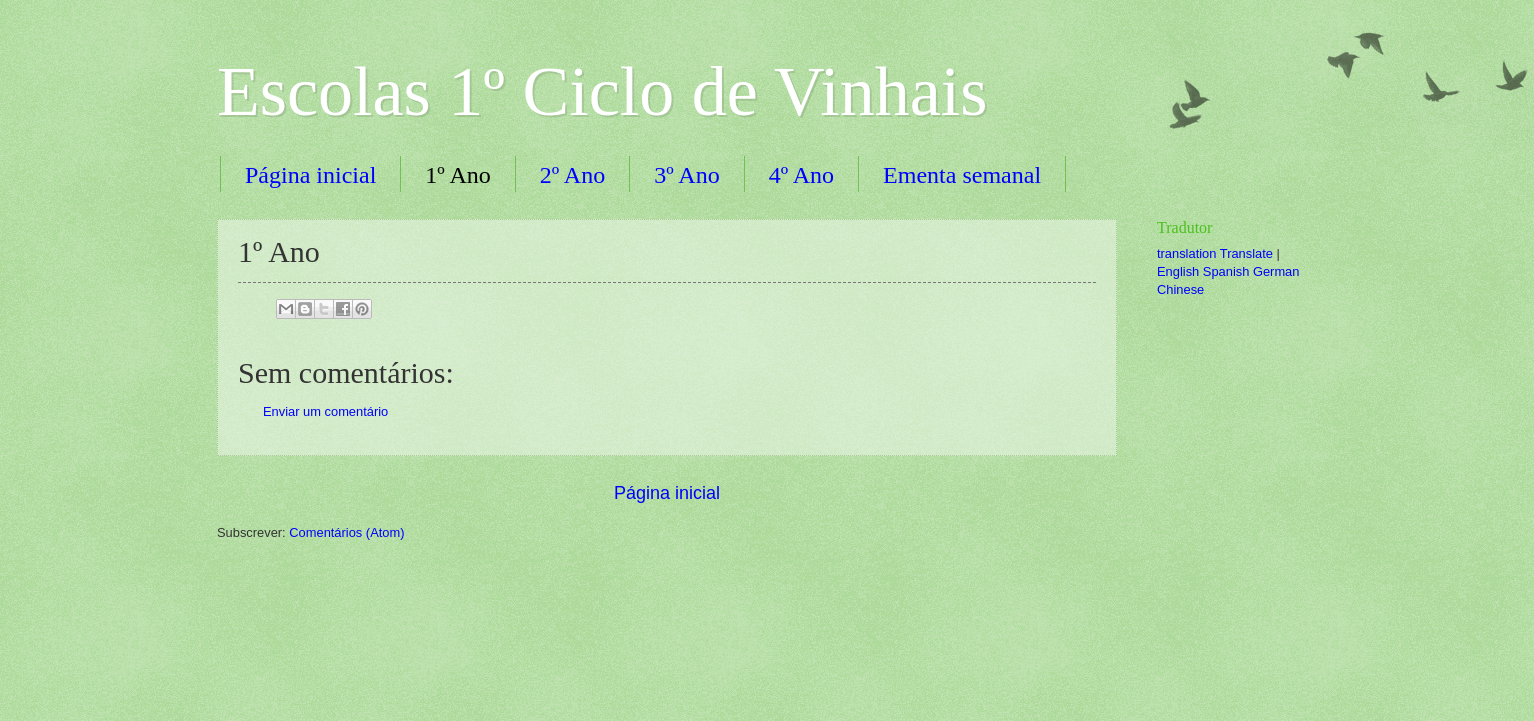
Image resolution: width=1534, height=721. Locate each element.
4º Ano (801, 175)
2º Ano (572, 175)
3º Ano (686, 175)
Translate (1246, 253)
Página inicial (310, 175)
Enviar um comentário (325, 411)
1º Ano (457, 175)
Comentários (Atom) (346, 532)
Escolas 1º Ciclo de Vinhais (602, 91)
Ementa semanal (962, 175)
